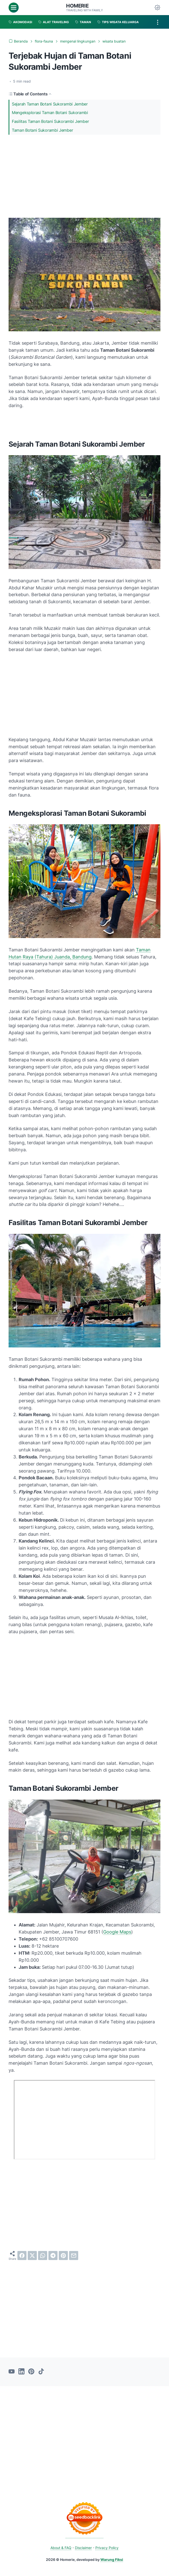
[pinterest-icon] (31, 2372)
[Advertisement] (84, 176)
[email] (73, 2255)
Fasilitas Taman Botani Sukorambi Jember (50, 121)
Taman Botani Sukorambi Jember (42, 130)
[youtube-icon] (12, 2372)
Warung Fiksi (111, 2559)
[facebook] (21, 2255)
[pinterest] (63, 2255)
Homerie (77, 6)
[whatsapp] (42, 2255)
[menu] (14, 8)
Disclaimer (83, 2548)
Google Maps (117, 1932)
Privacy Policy (107, 2548)
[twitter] (32, 2255)
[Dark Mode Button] (157, 8)
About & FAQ (60, 2548)
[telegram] (53, 2255)
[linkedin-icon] (21, 2372)
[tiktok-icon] (41, 2372)
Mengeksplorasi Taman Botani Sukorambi (50, 112)
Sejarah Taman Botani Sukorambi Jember (50, 103)
